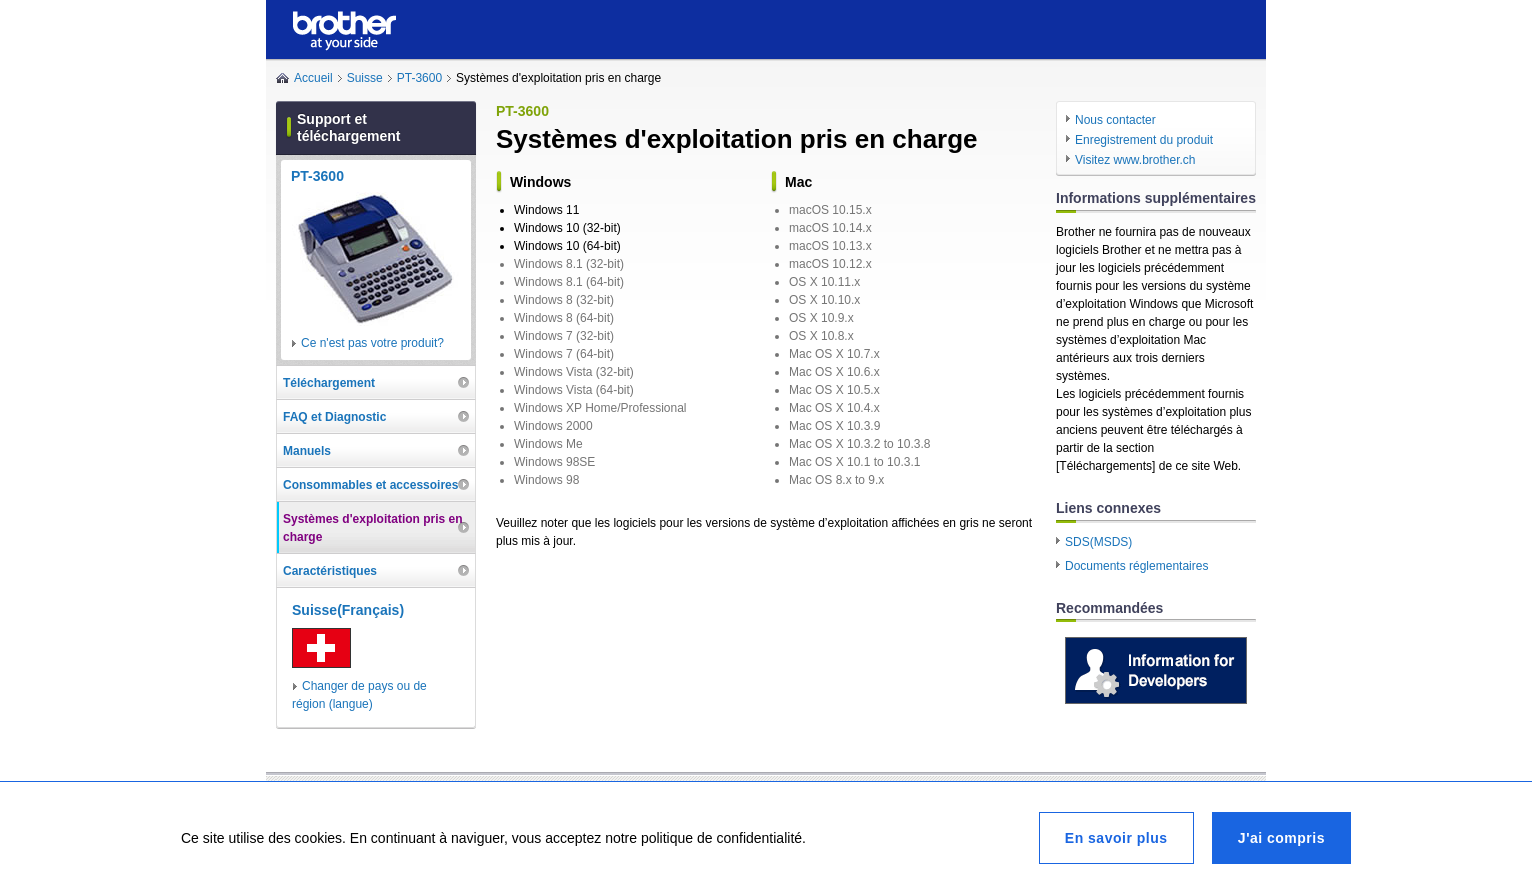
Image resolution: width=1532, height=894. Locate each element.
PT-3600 (419, 78)
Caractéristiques (330, 571)
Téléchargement (329, 383)
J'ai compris (1281, 838)
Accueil (313, 78)
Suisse (365, 78)
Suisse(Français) (348, 610)
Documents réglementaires (1136, 566)
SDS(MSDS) (1098, 542)
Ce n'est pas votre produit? (372, 343)
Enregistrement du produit (1144, 140)
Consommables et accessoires (370, 485)
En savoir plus (1116, 838)
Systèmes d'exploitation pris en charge (373, 528)
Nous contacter (1115, 120)
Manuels (307, 451)
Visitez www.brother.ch (1135, 160)
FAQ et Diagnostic (334, 417)
